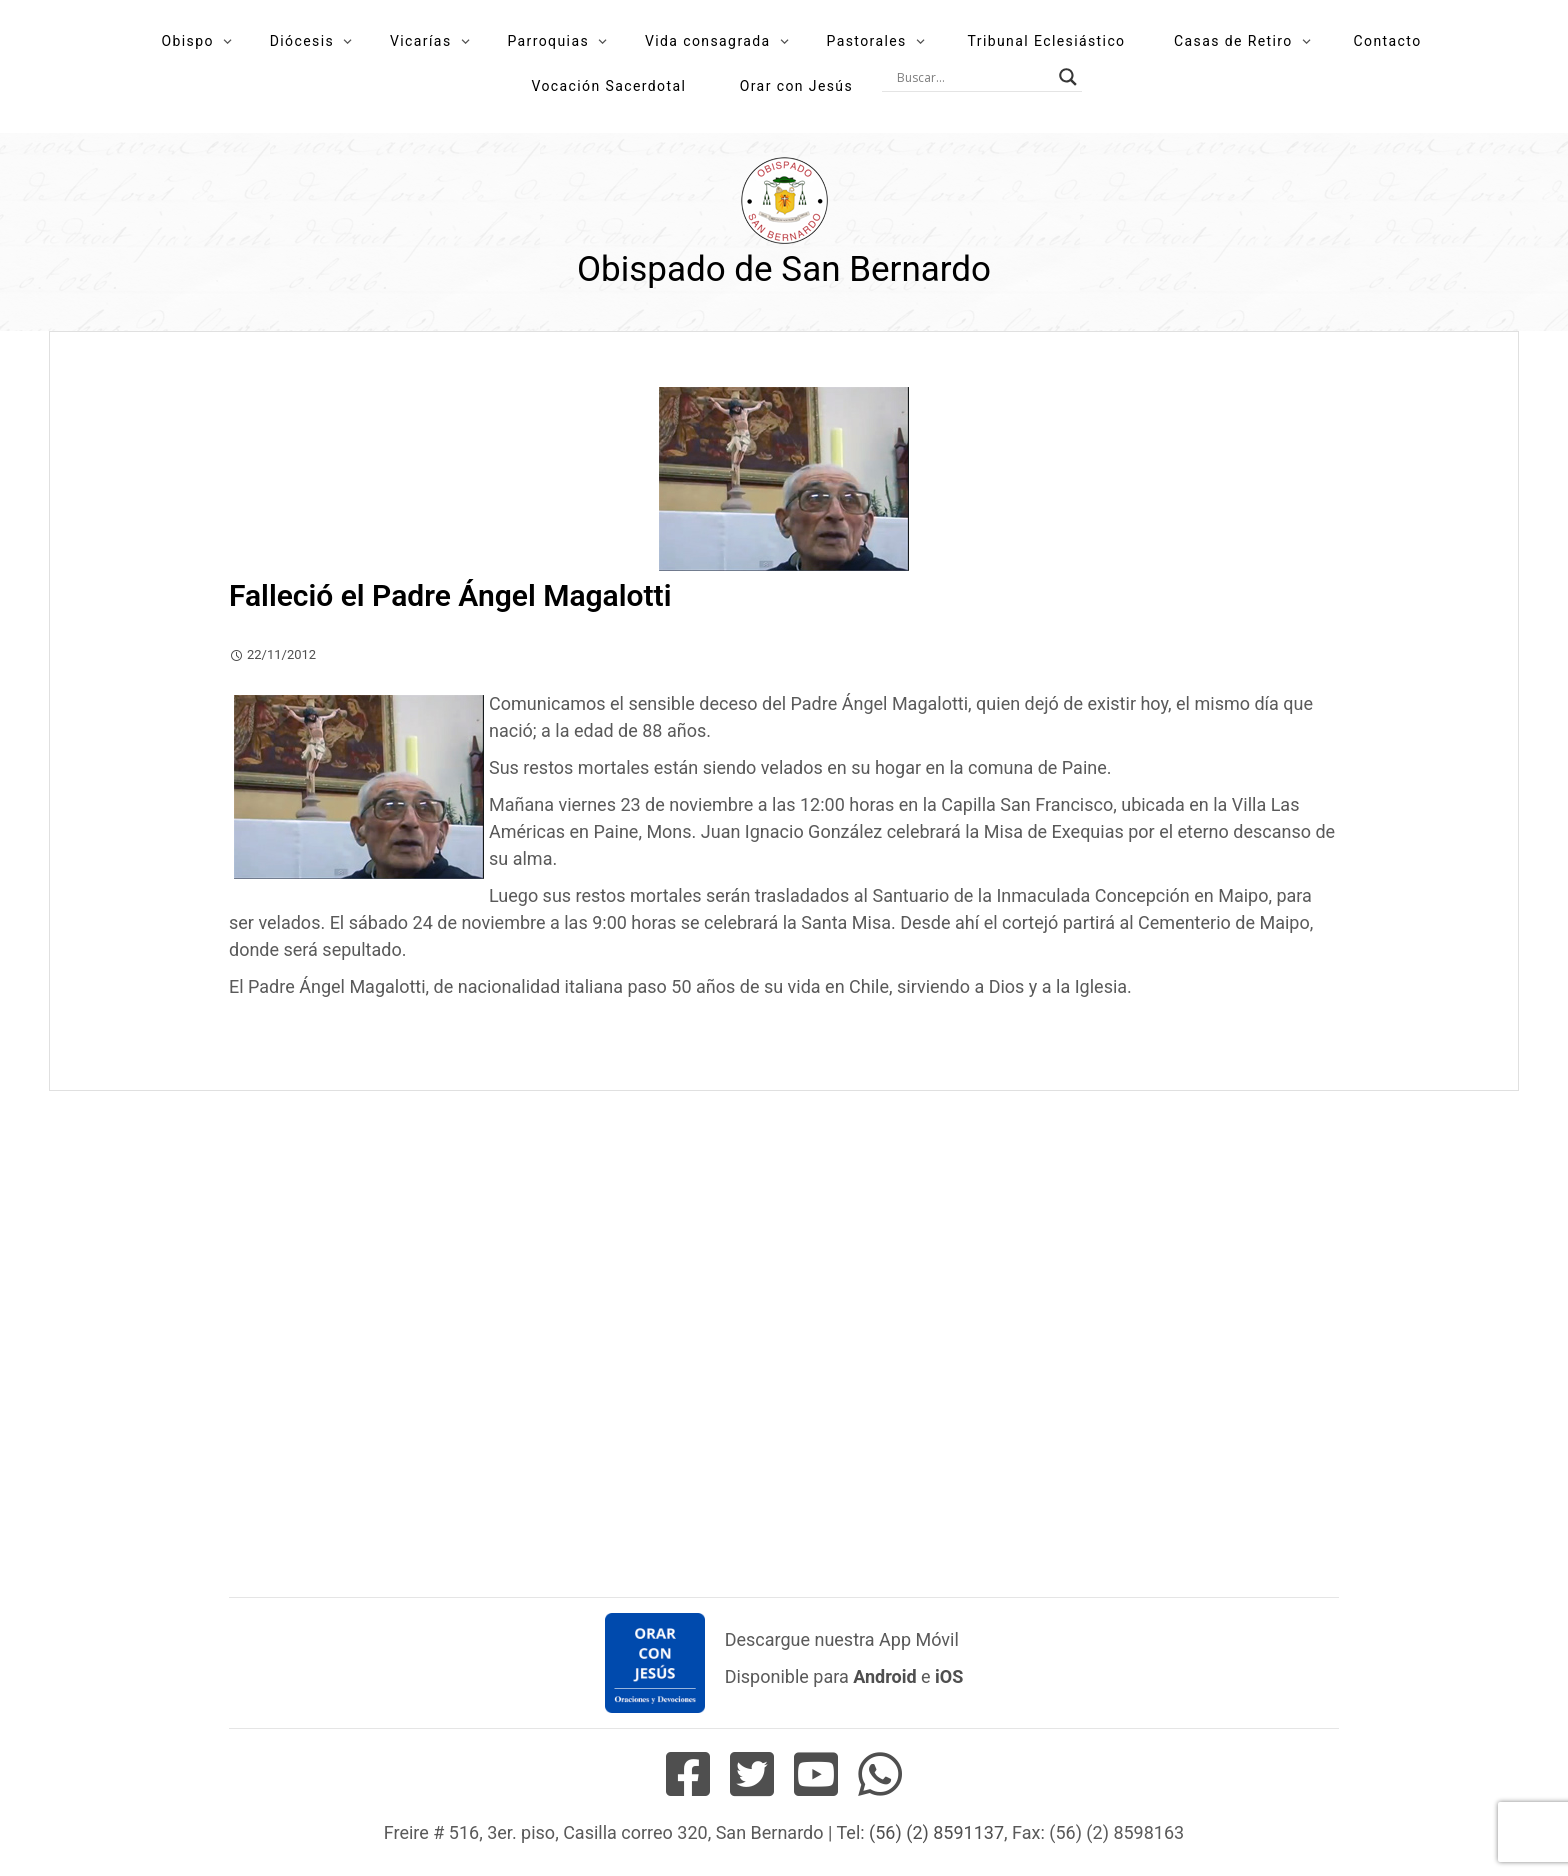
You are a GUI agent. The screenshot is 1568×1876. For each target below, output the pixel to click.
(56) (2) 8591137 (936, 1832)
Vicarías (421, 41)
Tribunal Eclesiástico (1047, 41)
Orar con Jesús (796, 86)
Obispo (187, 41)
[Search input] (973, 77)
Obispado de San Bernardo (784, 269)
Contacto (1388, 41)
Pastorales (866, 41)
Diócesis (302, 41)
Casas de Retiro (1233, 41)
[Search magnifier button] (1068, 77)
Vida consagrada (708, 41)
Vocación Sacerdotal (608, 86)
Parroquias (548, 41)
